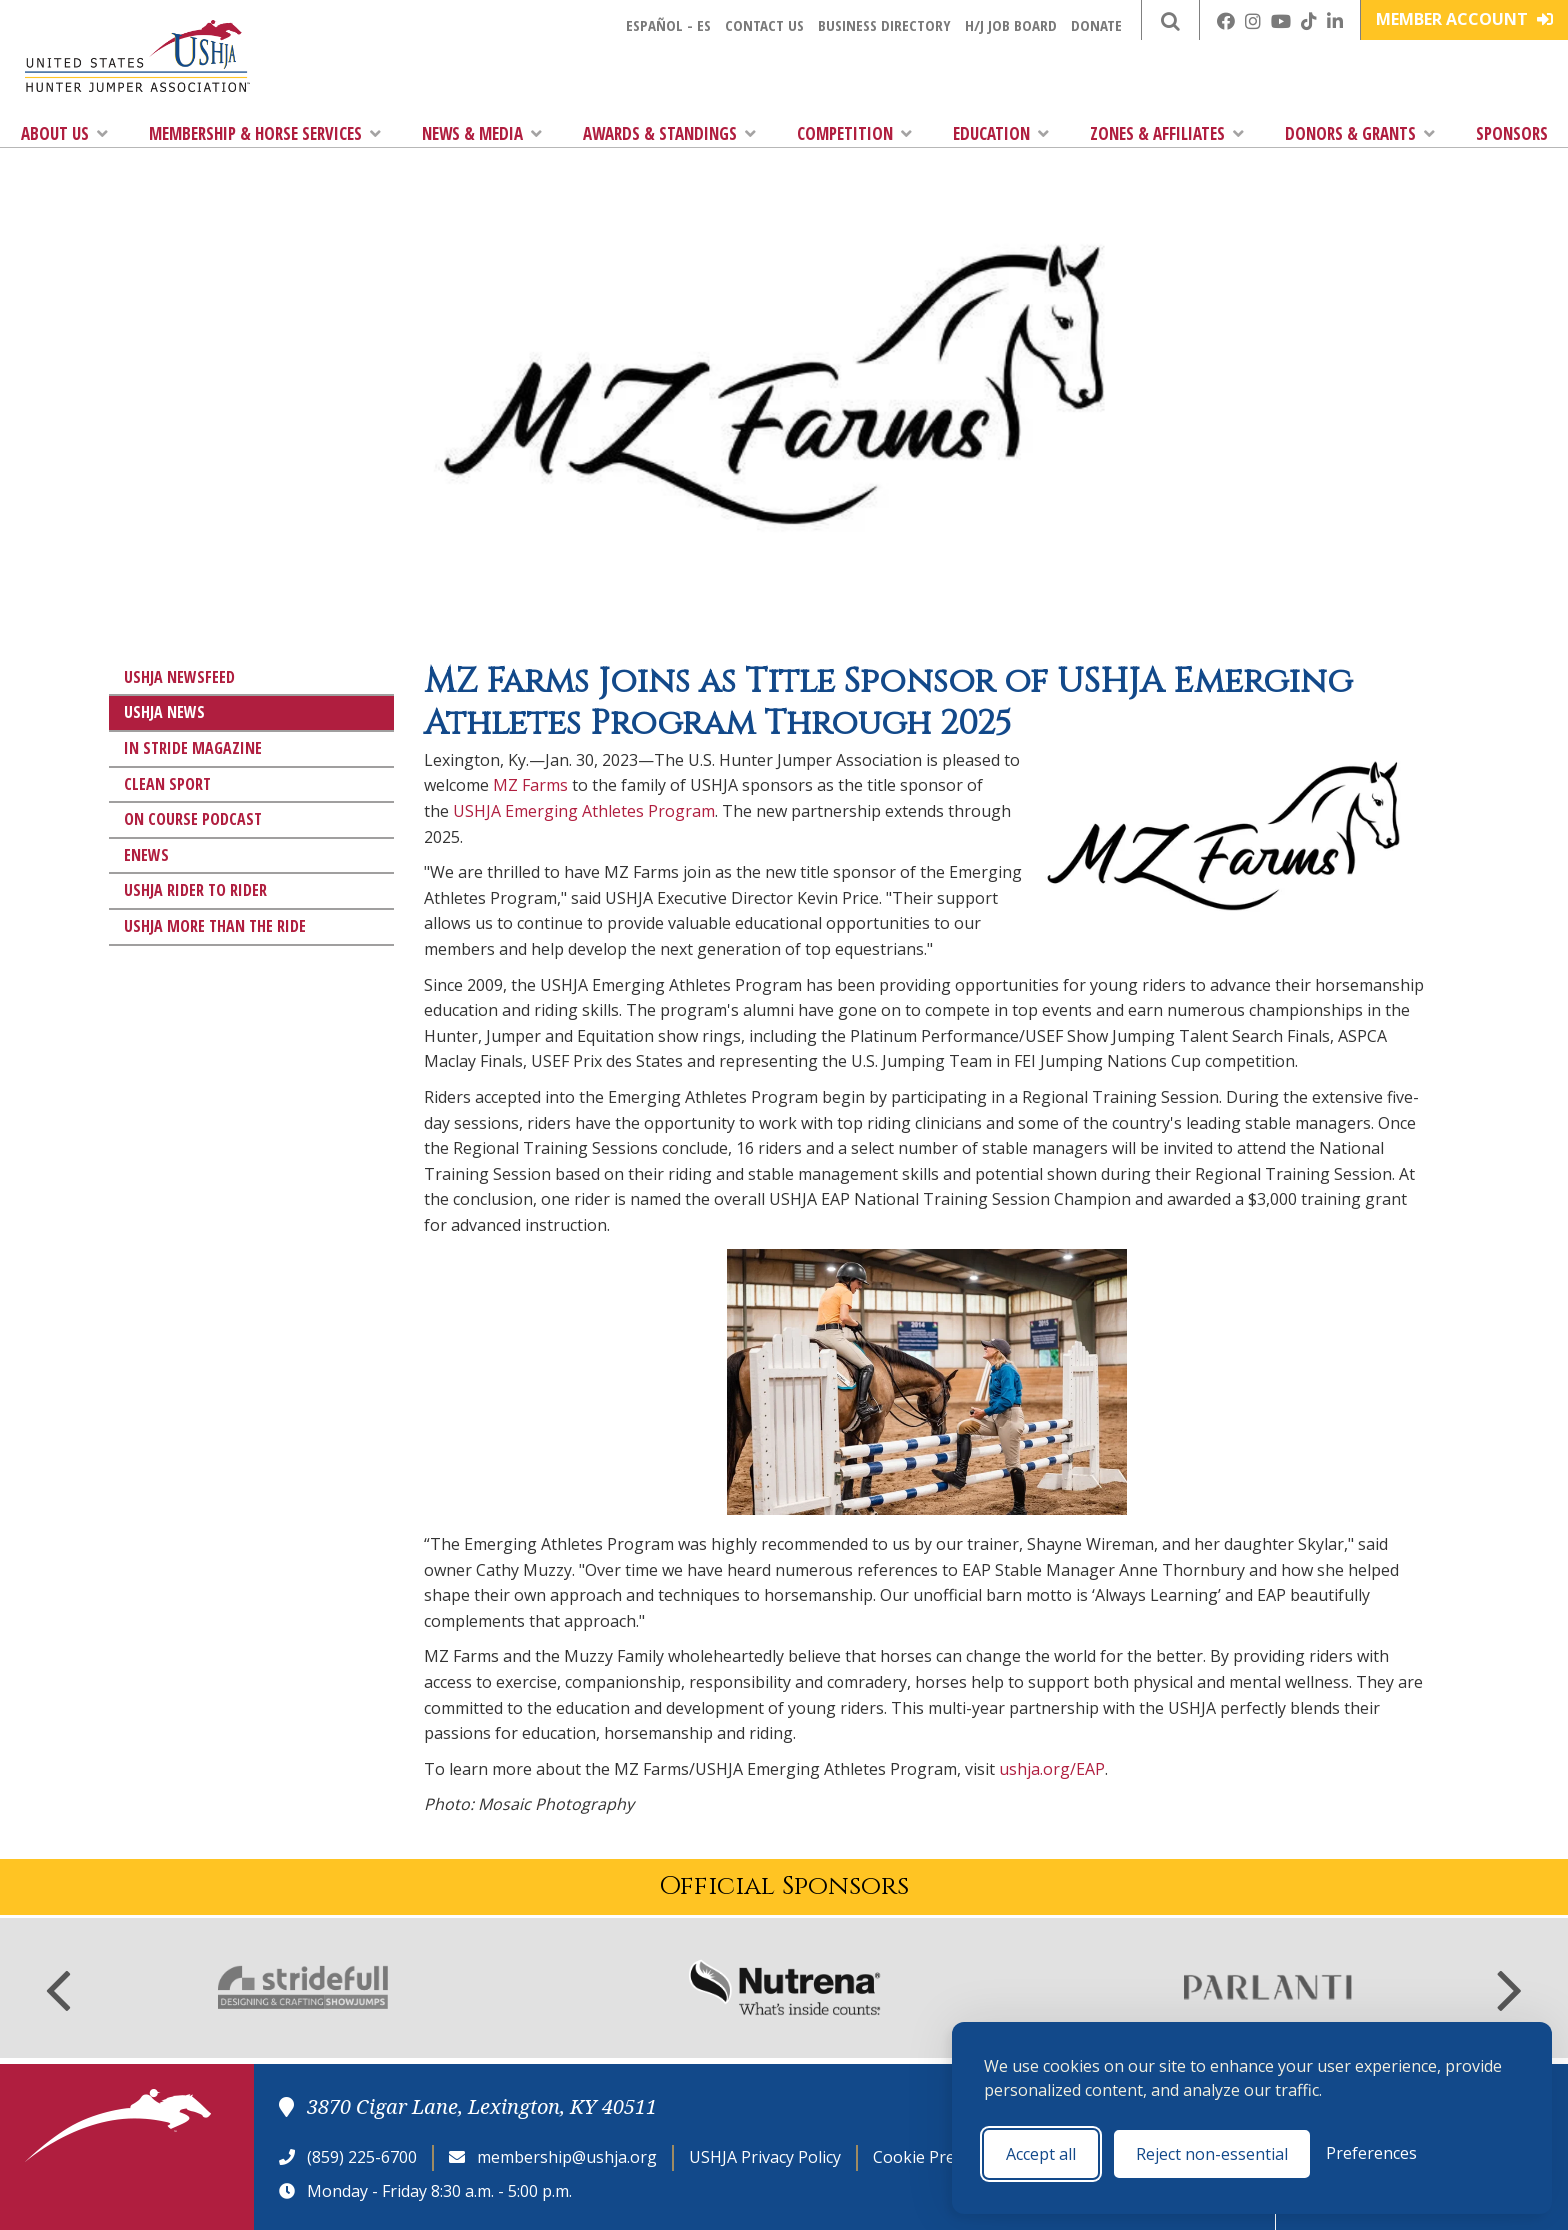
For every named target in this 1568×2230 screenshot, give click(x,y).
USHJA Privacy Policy (765, 2157)
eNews (146, 855)
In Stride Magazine (193, 748)
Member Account (1464, 19)
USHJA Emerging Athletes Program (584, 811)
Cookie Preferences (946, 2157)
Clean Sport (167, 784)
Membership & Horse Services (265, 133)
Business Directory (884, 25)
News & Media (482, 133)
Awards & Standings (669, 133)
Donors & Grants (1360, 133)
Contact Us (764, 25)
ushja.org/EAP (1052, 1769)
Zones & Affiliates (1167, 133)
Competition (854, 133)
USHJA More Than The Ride (215, 926)
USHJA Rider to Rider (195, 890)
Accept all (1041, 2154)
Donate (1096, 25)
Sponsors (1512, 133)
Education (1001, 133)
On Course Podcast (193, 819)
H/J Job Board (1011, 25)
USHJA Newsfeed (179, 677)
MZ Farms (530, 785)
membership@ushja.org (567, 2157)
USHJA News (164, 712)
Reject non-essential (1212, 2154)
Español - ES (668, 25)
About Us (64, 133)
